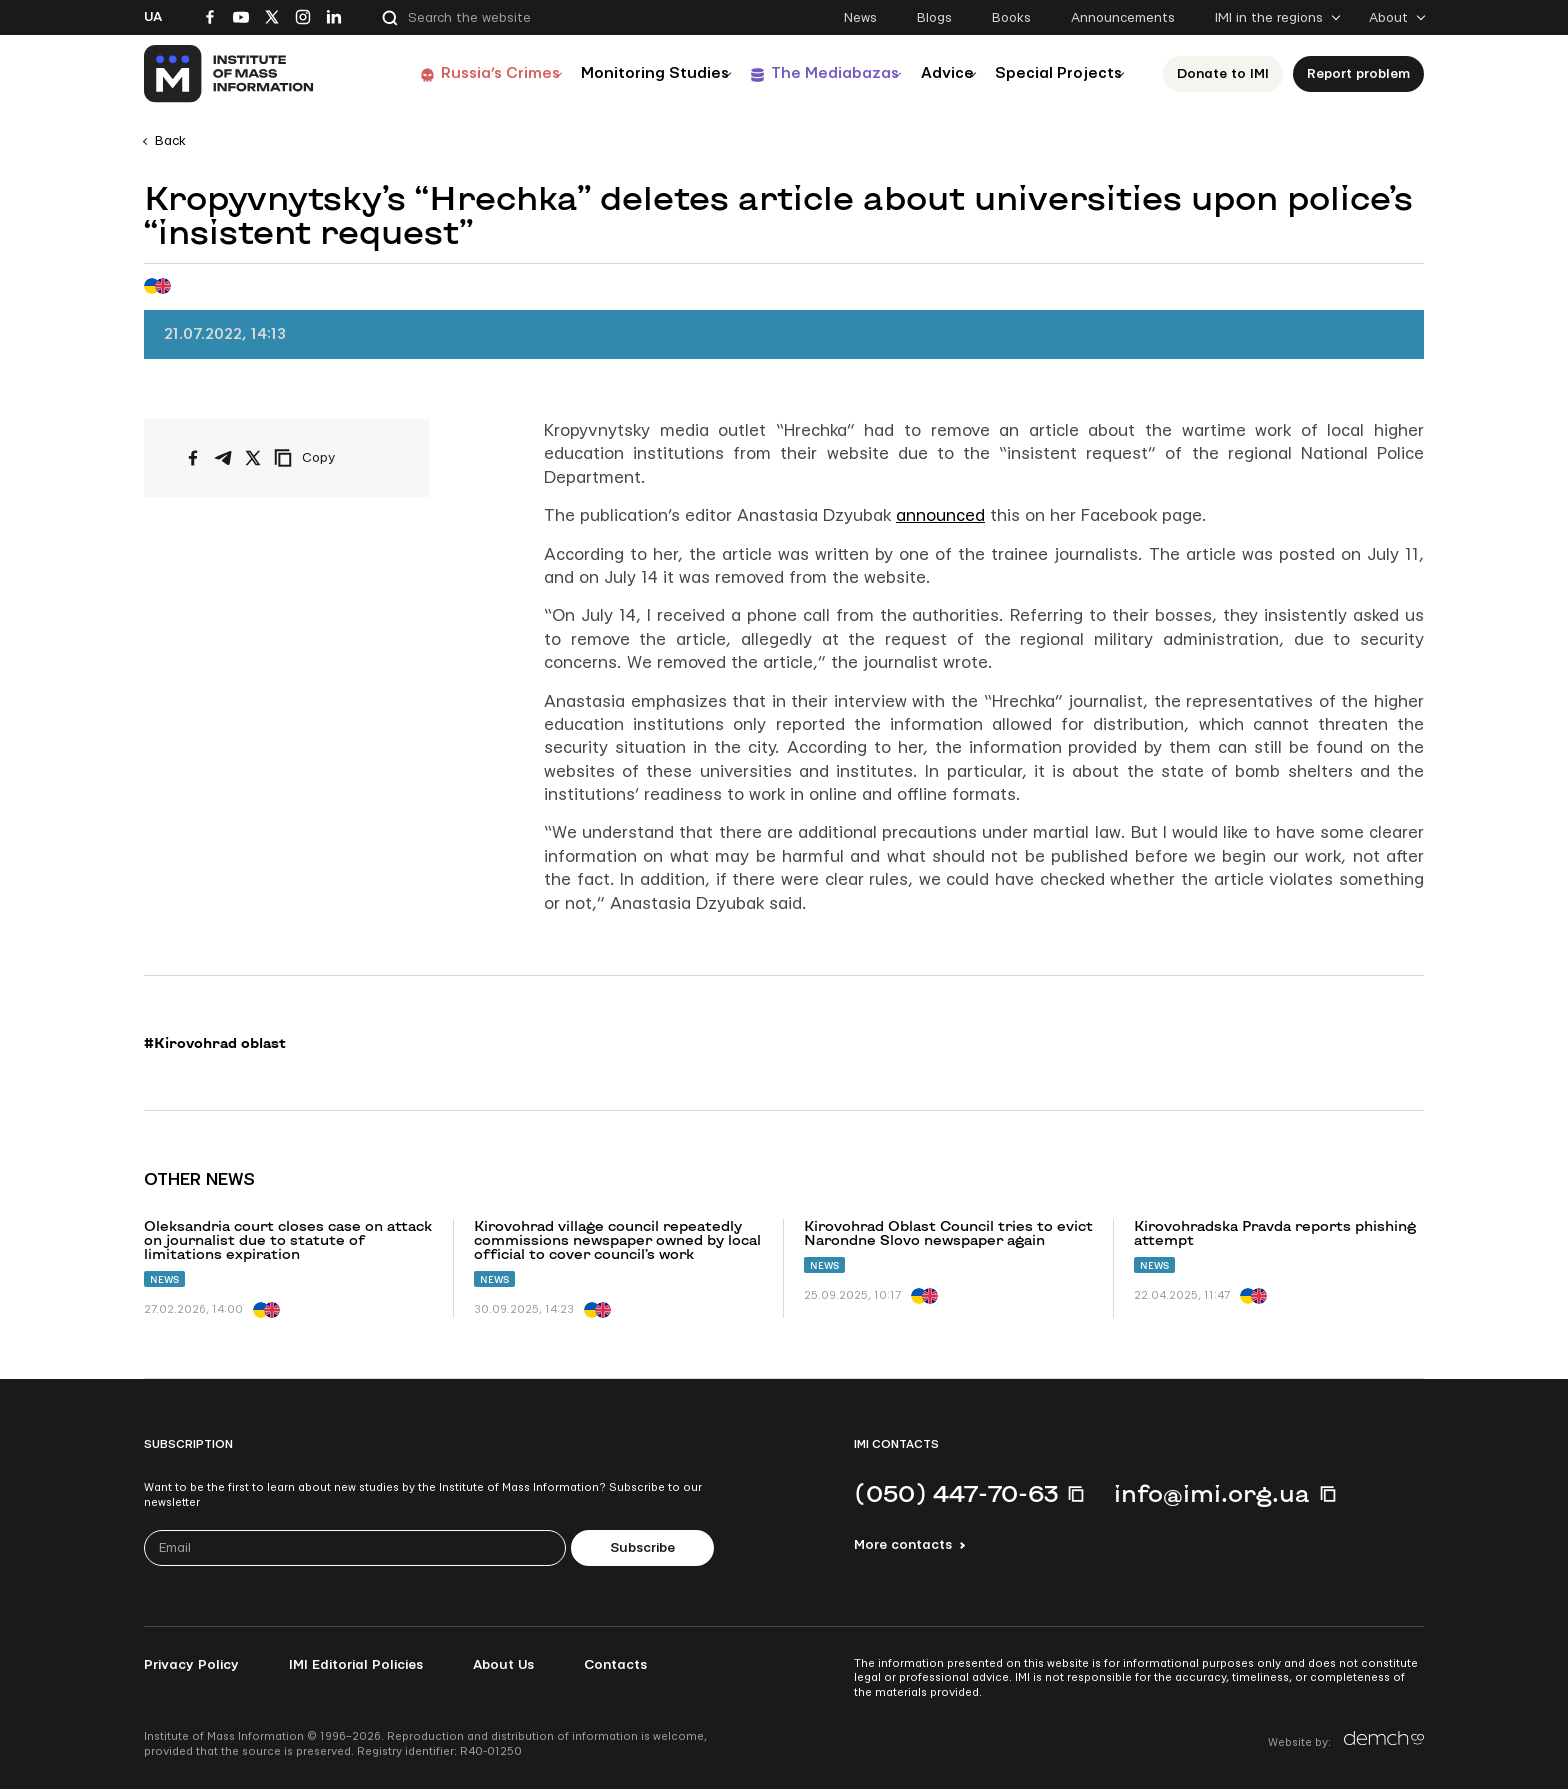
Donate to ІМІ (1229, 74)
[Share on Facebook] (193, 458)
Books (1011, 18)
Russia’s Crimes (441, 73)
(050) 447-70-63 (956, 1493)
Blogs (934, 18)
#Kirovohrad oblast (215, 1043)
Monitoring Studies (609, 73)
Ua (153, 17)
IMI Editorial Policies (356, 1665)
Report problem (1364, 74)
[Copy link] (332, 458)
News (860, 18)
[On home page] (229, 74)
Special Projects (1056, 73)
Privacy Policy (191, 1665)
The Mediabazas (801, 73)
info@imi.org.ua (1212, 1493)
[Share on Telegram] (223, 458)
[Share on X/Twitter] (253, 458)
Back (170, 141)
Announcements (1123, 18)
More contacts (903, 1545)
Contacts (615, 1665)
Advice (929, 73)
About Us (503, 1665)
